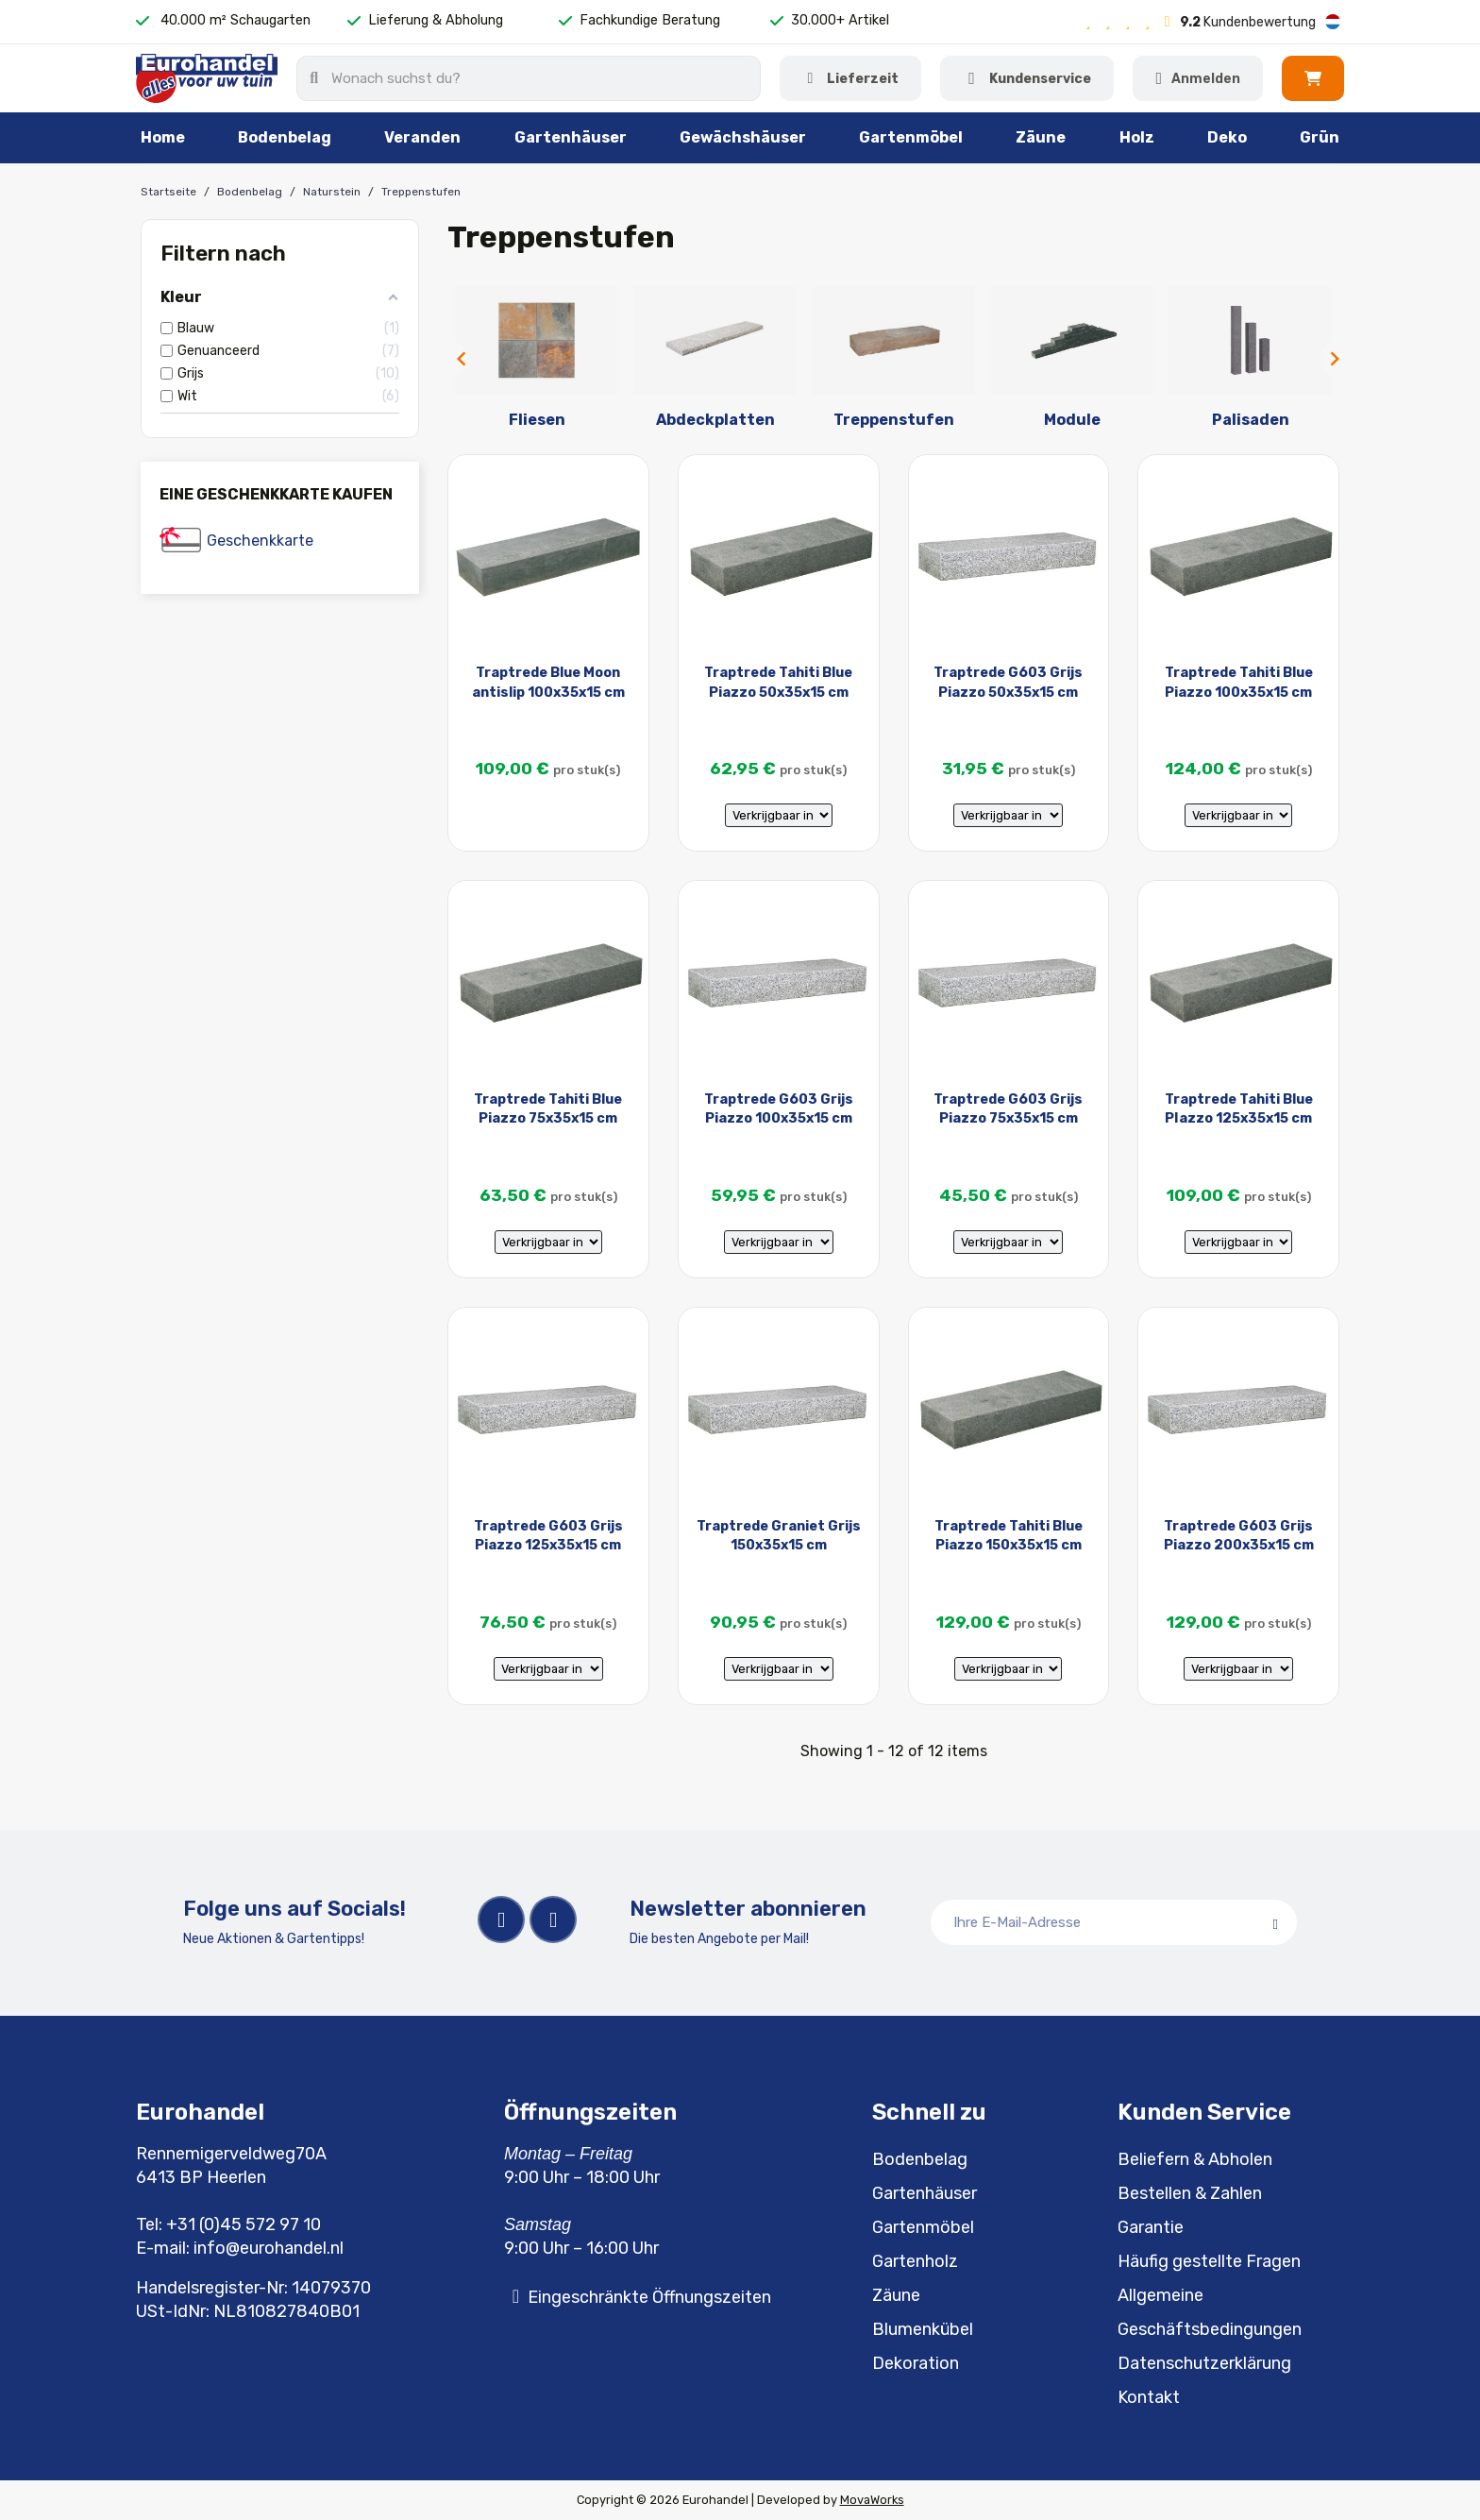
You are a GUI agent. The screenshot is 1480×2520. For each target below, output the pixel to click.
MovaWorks (872, 2500)
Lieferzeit (863, 79)
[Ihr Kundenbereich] (1197, 78)
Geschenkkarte (260, 541)
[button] (1312, 78)
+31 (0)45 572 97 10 (243, 2224)
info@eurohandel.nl (268, 2248)
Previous (456, 359)
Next (1329, 359)
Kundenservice (1040, 79)
